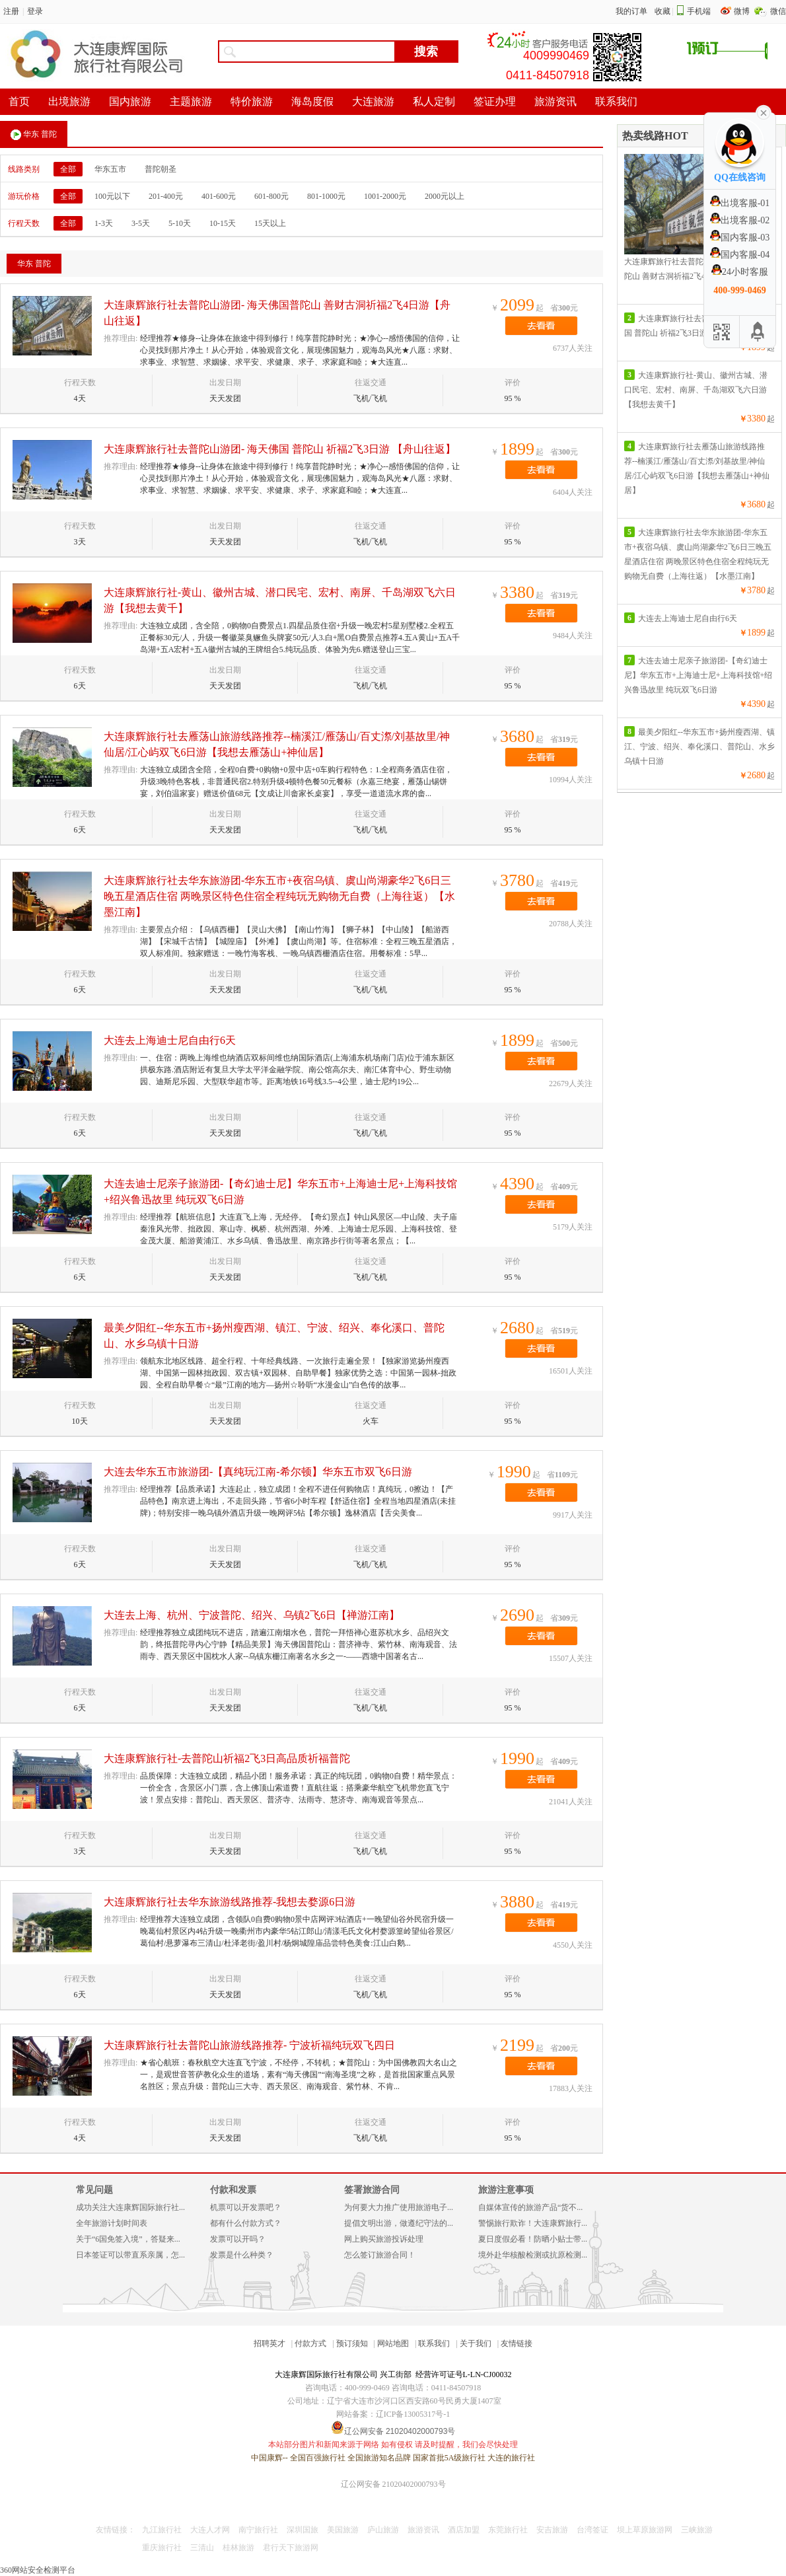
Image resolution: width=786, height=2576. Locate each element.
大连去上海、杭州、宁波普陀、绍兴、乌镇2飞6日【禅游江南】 (252, 1615)
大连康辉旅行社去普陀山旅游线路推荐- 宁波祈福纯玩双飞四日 (249, 2045)
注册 (11, 11)
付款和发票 (233, 2190)
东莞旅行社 (508, 2529)
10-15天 (222, 223)
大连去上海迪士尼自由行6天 (170, 1040)
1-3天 (103, 223)
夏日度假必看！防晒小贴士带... (532, 2239)
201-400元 (166, 196)
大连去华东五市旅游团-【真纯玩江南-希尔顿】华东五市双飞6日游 (258, 1471)
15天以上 (270, 223)
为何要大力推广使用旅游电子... (398, 2207)
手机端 (699, 11)
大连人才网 (210, 2529)
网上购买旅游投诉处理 (383, 2239)
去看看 (541, 326)
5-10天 (179, 223)
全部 (68, 169)
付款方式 (310, 2343)
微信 (778, 11)
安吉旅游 (552, 2529)
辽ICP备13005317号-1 (413, 2414)
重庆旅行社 (162, 2547)
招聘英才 (269, 2343)
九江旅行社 (162, 2529)
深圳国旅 (302, 2529)
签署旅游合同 (372, 2190)
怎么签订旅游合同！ (379, 2255)
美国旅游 (343, 2529)
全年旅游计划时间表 (111, 2223)
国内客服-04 (740, 255)
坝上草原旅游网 (644, 2529)
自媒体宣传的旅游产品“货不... (530, 2207)
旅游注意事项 (506, 2190)
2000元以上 (444, 196)
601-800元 (271, 196)
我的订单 (631, 11)
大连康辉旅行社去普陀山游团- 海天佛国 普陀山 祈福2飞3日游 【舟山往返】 (280, 449)
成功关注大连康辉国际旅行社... (130, 2207)
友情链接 (516, 2343)
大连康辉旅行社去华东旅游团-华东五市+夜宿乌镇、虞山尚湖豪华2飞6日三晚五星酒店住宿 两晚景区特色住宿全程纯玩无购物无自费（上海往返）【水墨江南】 (279, 896)
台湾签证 (592, 2529)
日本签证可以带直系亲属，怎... (130, 2255)
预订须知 (352, 2343)
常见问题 (94, 2190)
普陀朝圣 (160, 169)
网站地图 (393, 2343)
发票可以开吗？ (238, 2239)
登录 (35, 11)
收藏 (662, 11)
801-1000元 (326, 196)
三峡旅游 (697, 2529)
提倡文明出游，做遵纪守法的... (398, 2223)
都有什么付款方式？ (245, 2223)
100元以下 (112, 196)
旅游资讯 (423, 2529)
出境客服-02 (740, 220)
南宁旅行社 (258, 2529)
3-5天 (140, 223)
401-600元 (218, 196)
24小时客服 (739, 272)
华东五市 (110, 169)
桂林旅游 (238, 2547)
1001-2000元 (385, 196)
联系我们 (434, 2343)
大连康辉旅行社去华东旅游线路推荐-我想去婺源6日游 (229, 1901)
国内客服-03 (740, 237)
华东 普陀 (34, 134)
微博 (743, 11)
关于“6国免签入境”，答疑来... (128, 2239)
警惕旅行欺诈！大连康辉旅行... (532, 2223)
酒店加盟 (464, 2529)
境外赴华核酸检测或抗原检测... (532, 2255)
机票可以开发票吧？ (245, 2207)
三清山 (202, 2547)
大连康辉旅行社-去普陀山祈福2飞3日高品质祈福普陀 (227, 1758)
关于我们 (475, 2343)
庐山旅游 (383, 2529)
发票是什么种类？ (241, 2255)
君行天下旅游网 (290, 2547)
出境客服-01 (740, 203)
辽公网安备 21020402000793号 (393, 2484)
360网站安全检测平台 (37, 2570)
